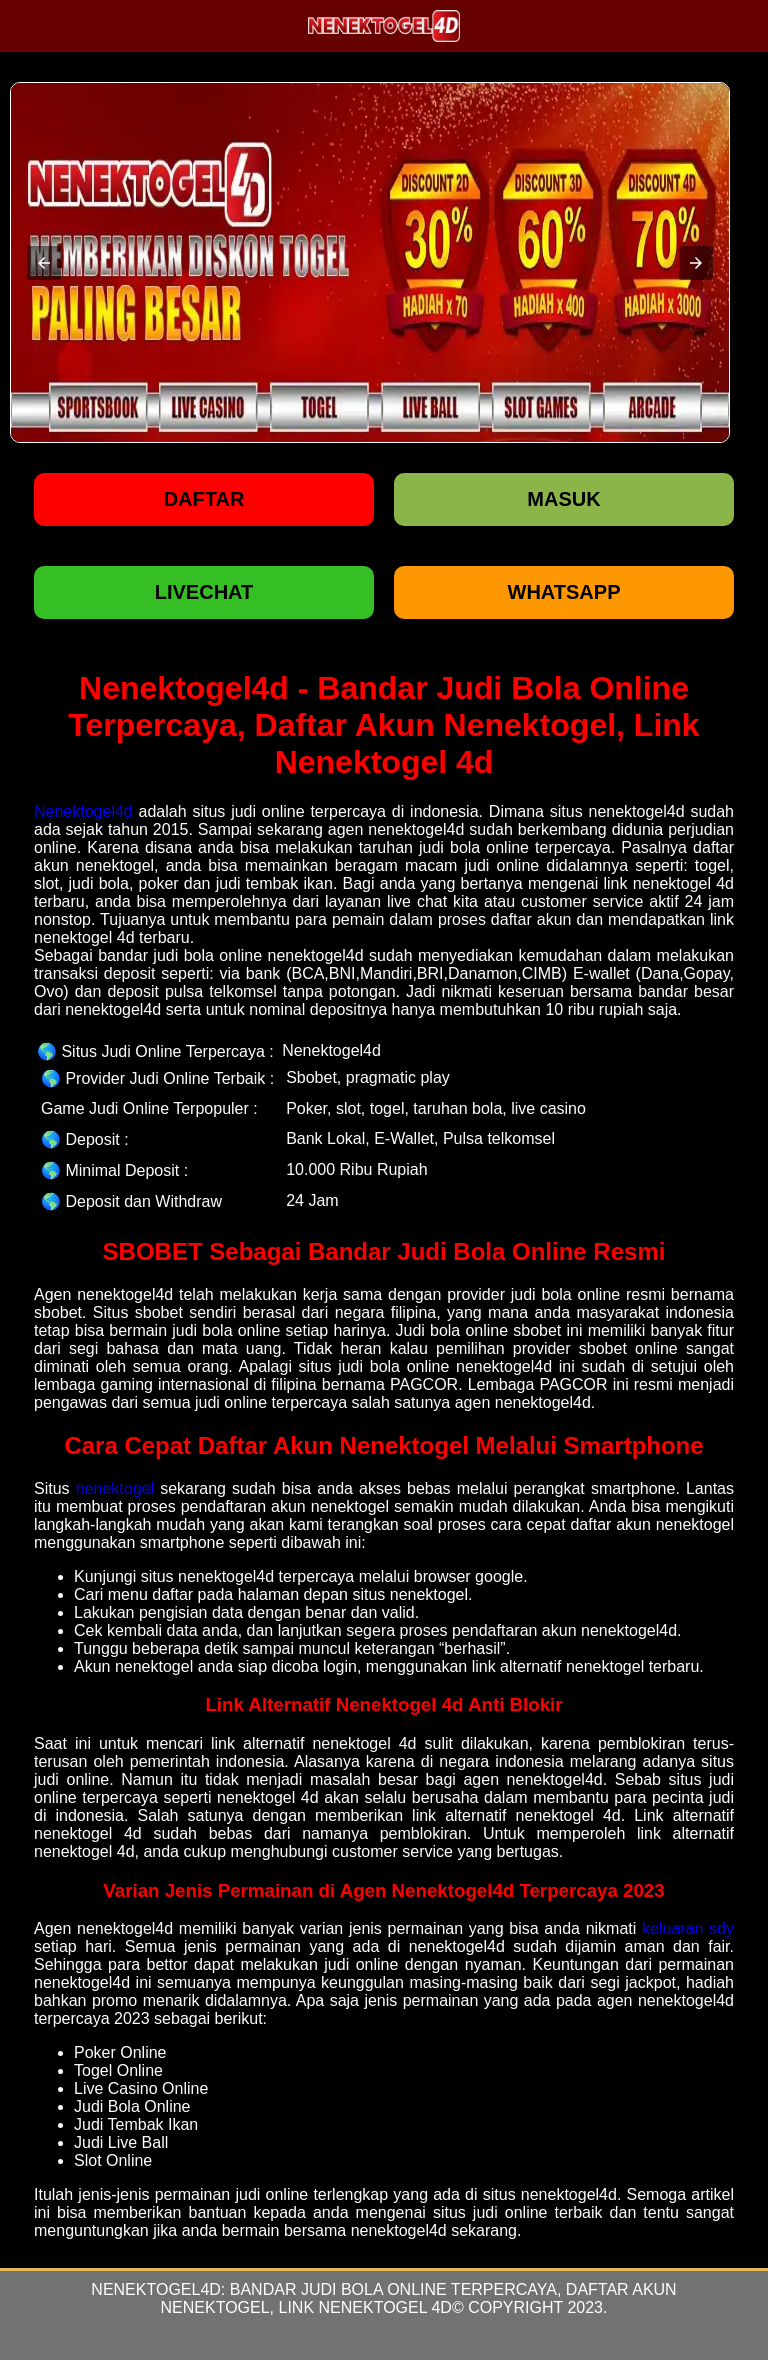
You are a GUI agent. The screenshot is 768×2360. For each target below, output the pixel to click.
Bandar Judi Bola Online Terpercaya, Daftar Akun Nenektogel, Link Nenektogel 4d (419, 2298)
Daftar (204, 499)
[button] (44, 263)
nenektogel (115, 1488)
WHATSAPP (564, 592)
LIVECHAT (204, 592)
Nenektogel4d (83, 811)
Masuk (563, 499)
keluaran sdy (688, 1928)
